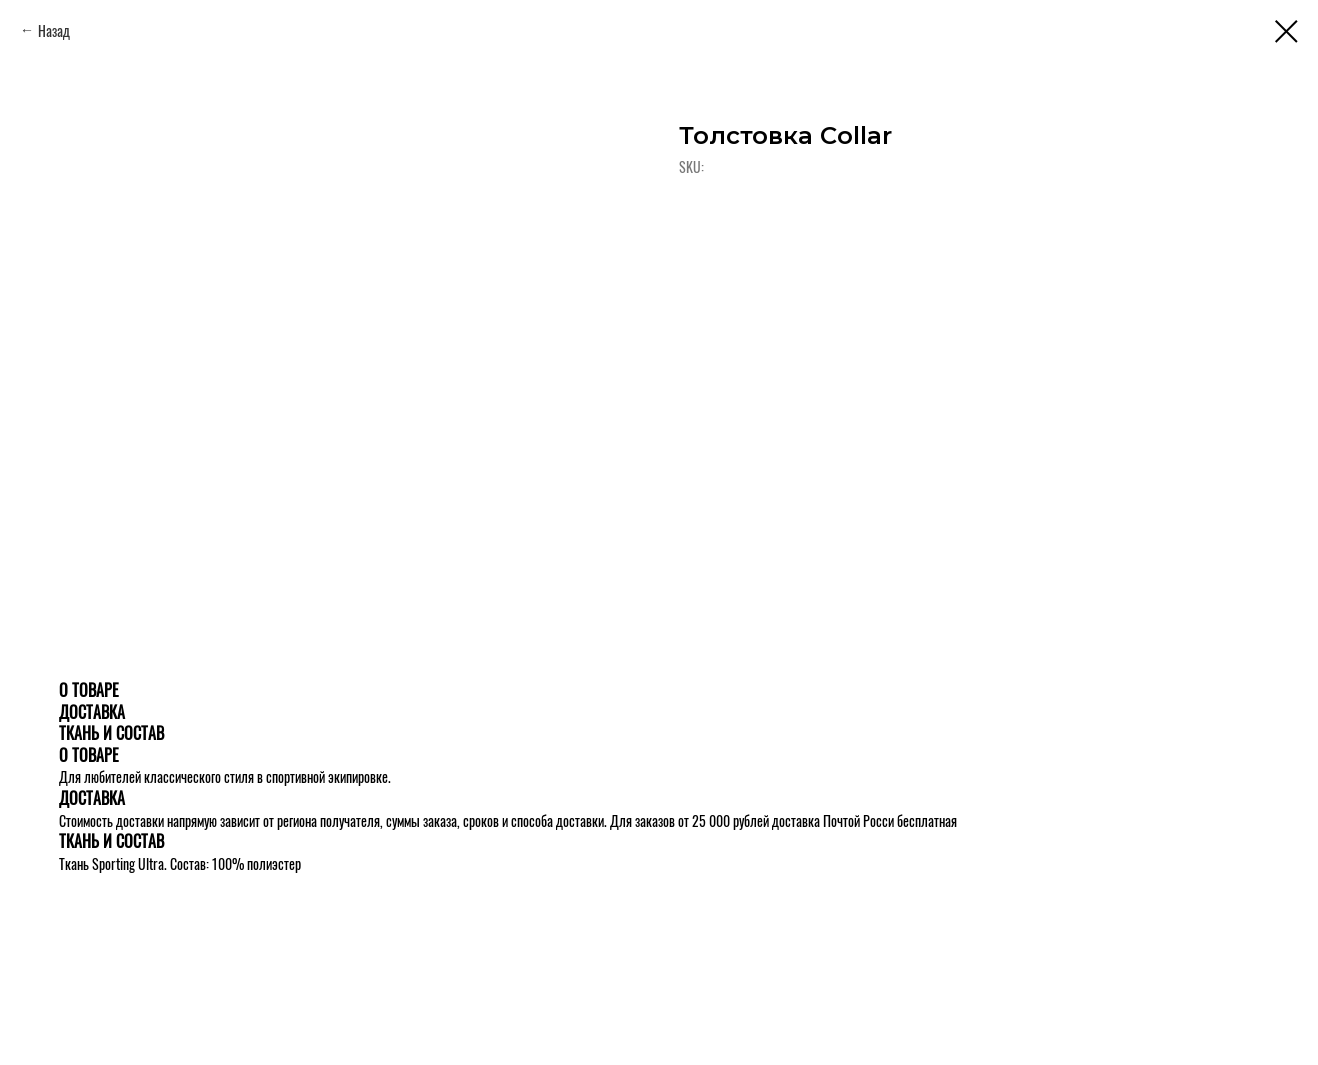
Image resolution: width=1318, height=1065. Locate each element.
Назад (54, 30)
